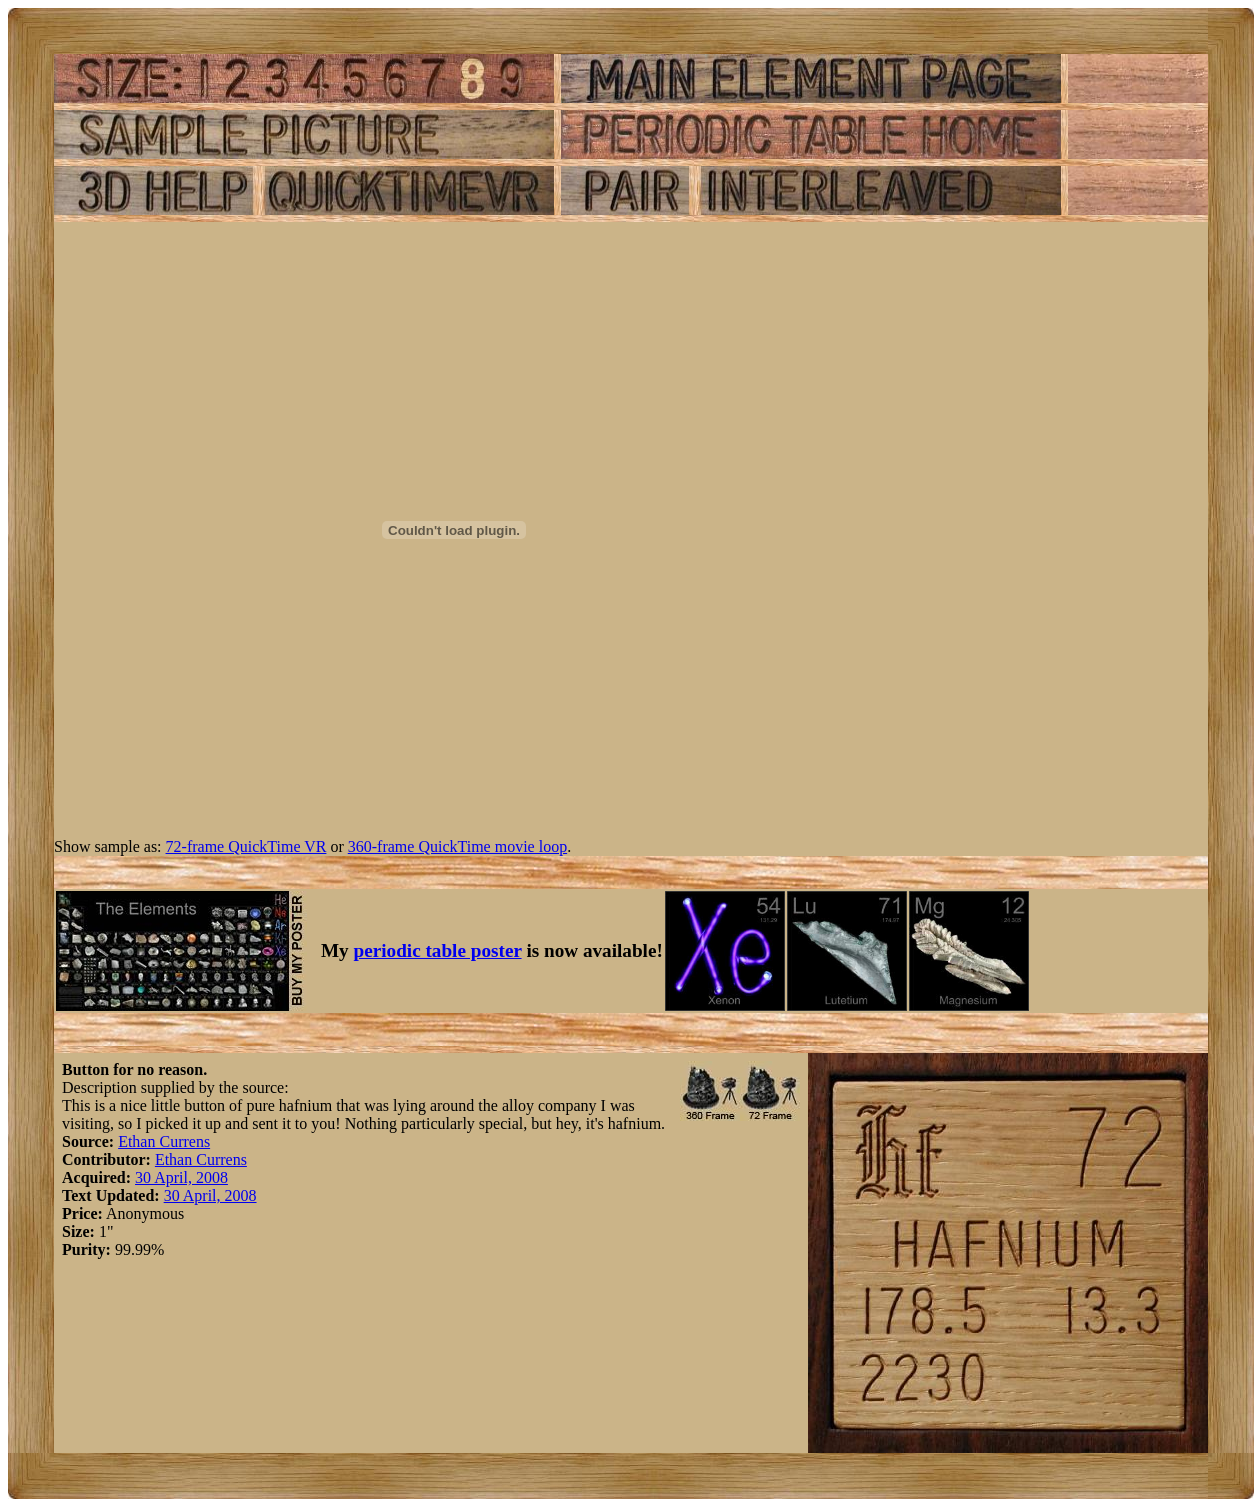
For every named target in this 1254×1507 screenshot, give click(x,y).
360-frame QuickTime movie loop (457, 846)
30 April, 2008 (181, 1177)
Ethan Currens (164, 1141)
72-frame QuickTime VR (246, 846)
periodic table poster (438, 950)
